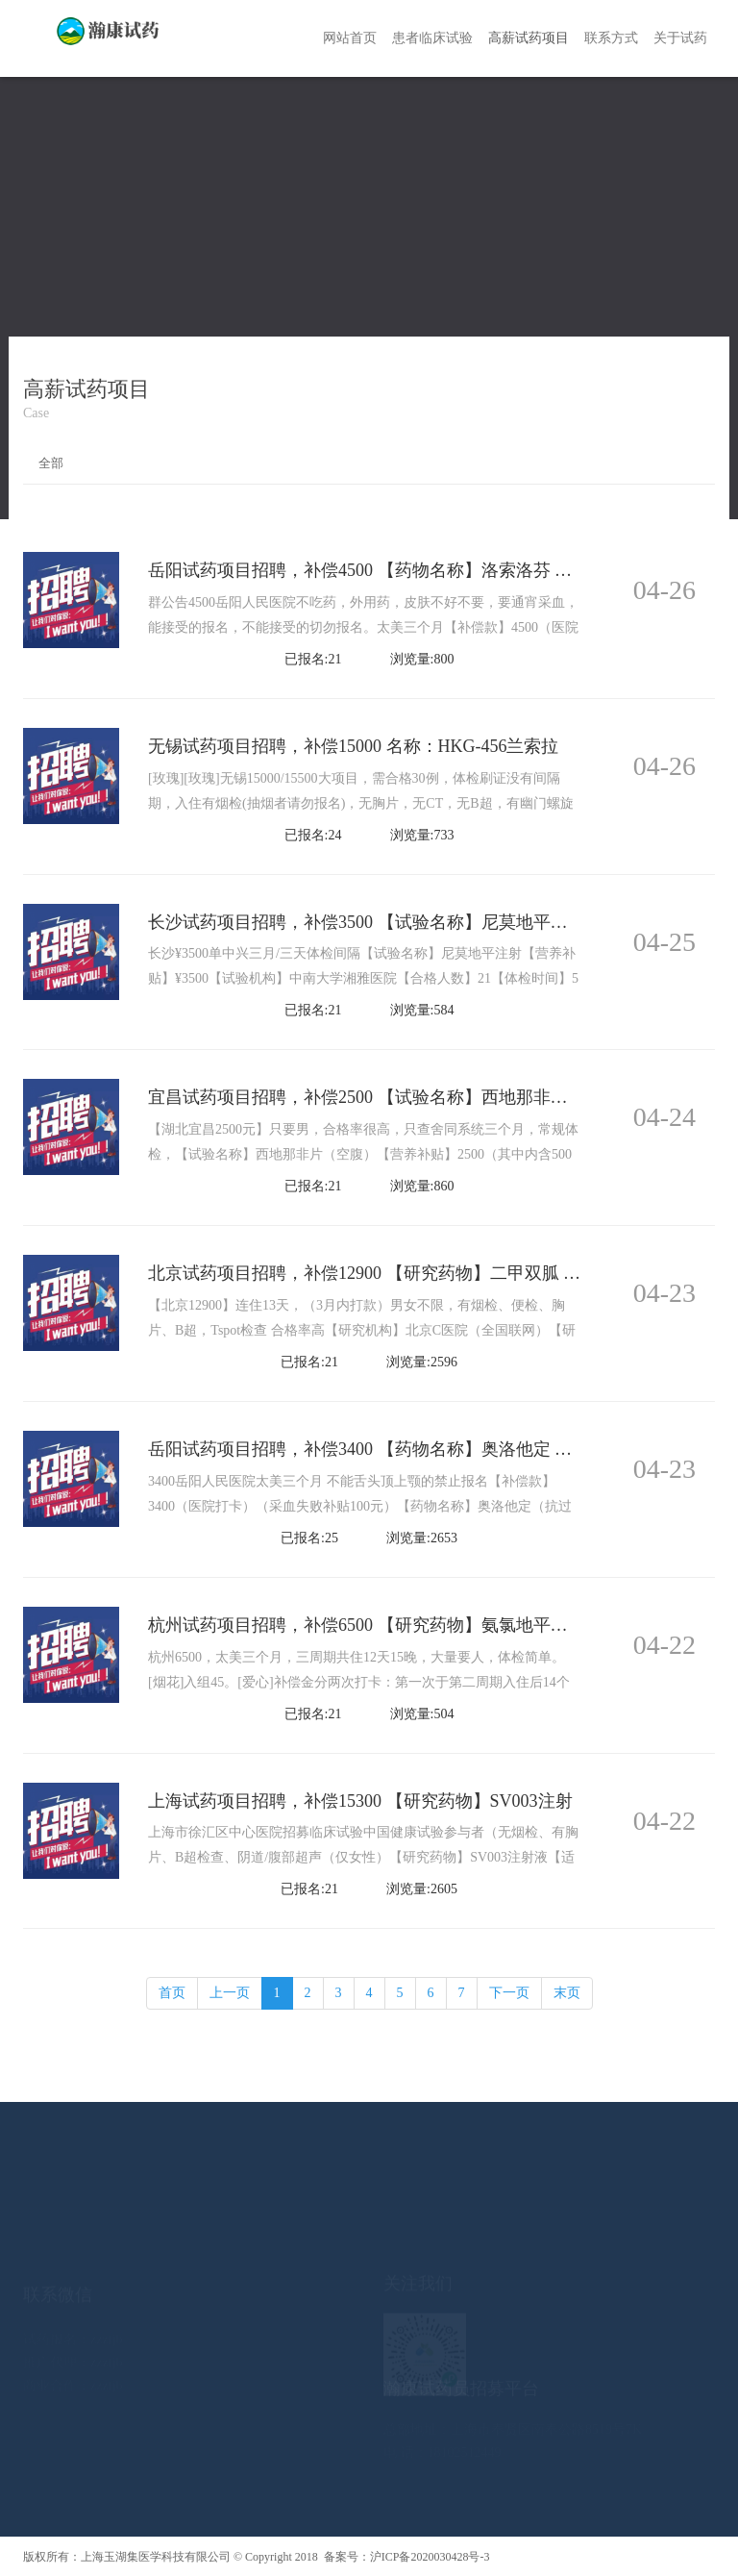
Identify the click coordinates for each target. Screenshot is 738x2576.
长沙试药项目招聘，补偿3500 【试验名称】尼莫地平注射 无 (377, 922)
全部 (50, 463)
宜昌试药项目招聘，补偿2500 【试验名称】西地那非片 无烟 (377, 1097)
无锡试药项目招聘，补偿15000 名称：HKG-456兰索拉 (353, 746)
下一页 (509, 1993)
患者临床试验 (432, 38)
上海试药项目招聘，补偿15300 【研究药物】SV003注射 (360, 1801)
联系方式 (611, 38)
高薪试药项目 (528, 38)
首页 (172, 1993)
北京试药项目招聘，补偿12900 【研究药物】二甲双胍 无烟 (373, 1273)
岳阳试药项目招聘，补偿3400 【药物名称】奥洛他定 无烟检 (377, 1449)
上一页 (229, 1993)
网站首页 (350, 38)
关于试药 (680, 38)
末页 (567, 1993)
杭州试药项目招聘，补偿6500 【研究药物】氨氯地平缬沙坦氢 (384, 1625)
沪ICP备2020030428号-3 (430, 2556)
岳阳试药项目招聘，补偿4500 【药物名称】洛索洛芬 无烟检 (377, 570)
